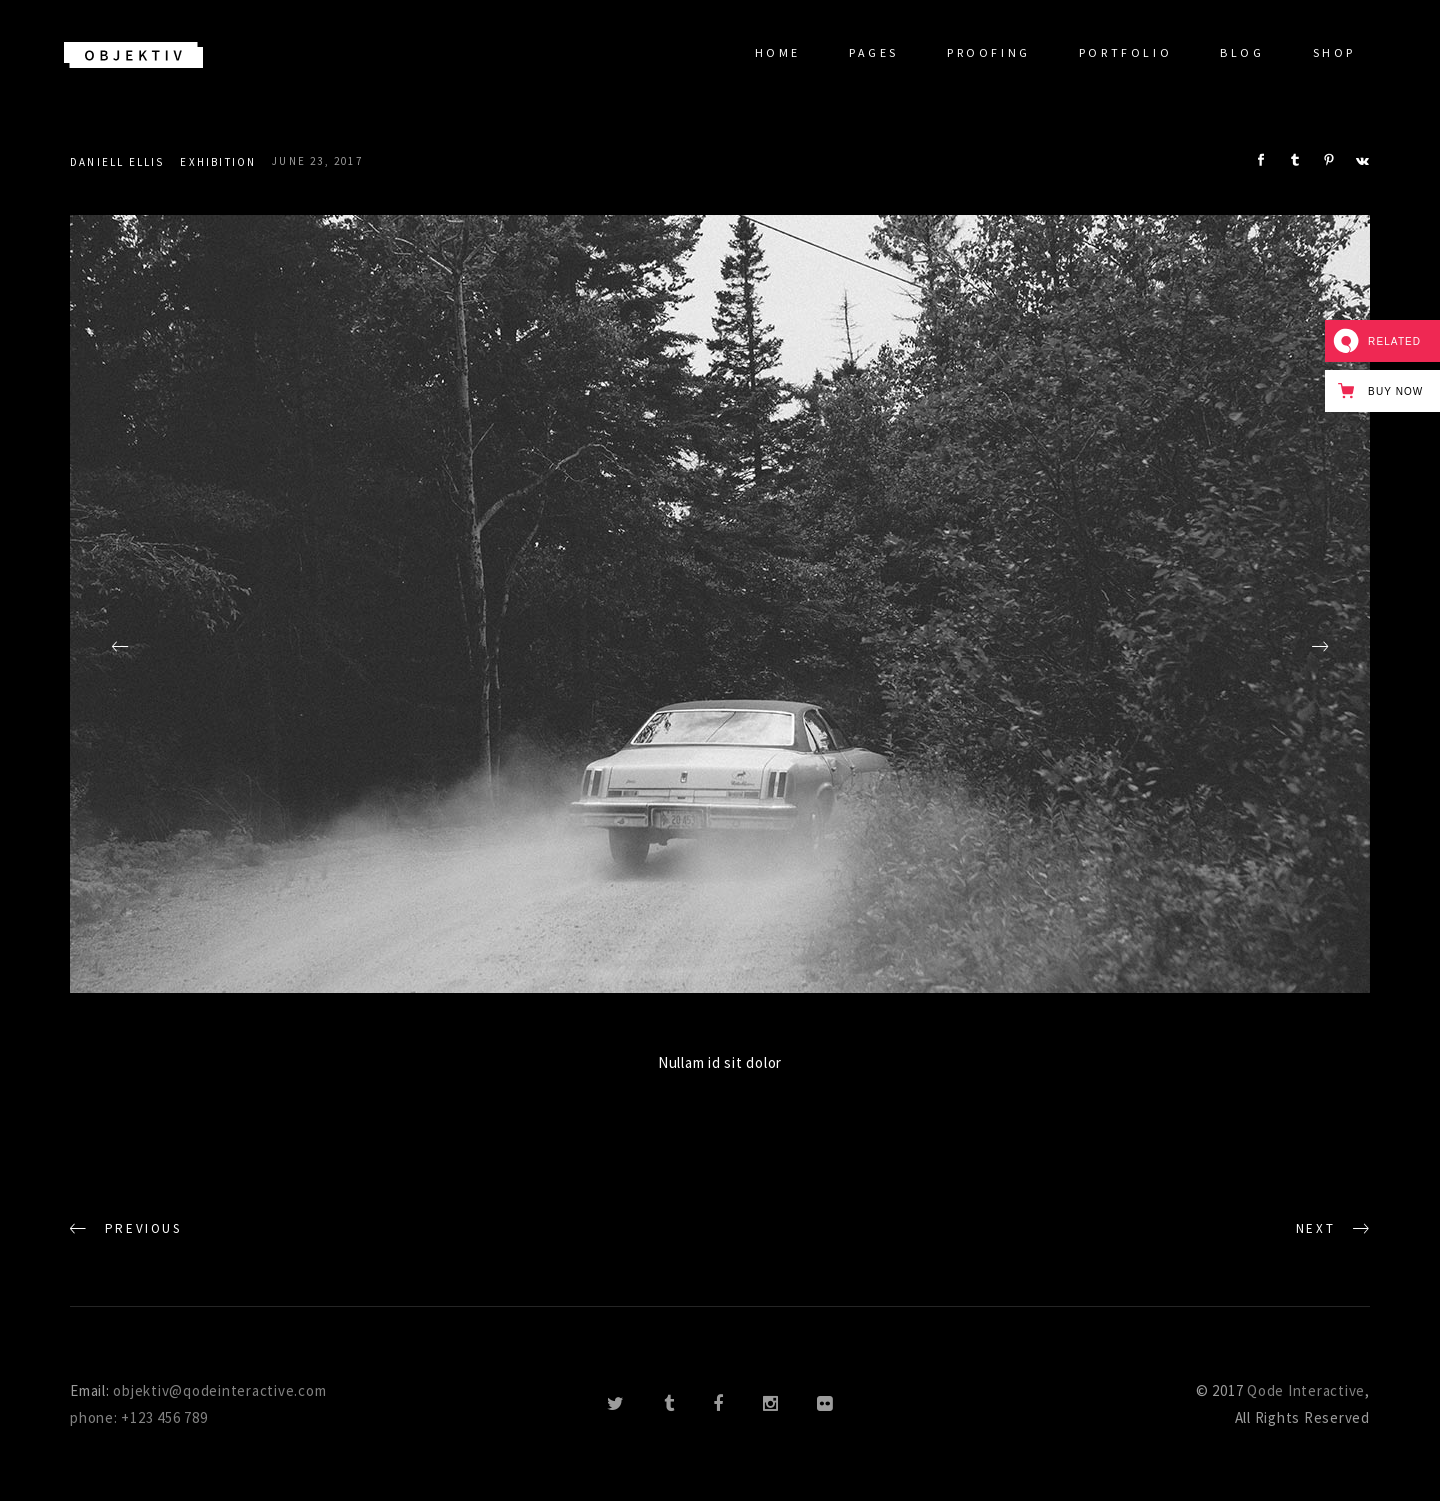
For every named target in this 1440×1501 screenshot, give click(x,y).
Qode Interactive (1306, 1390)
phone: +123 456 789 (138, 1417)
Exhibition (218, 162)
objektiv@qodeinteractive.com (219, 1390)
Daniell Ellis (117, 162)
